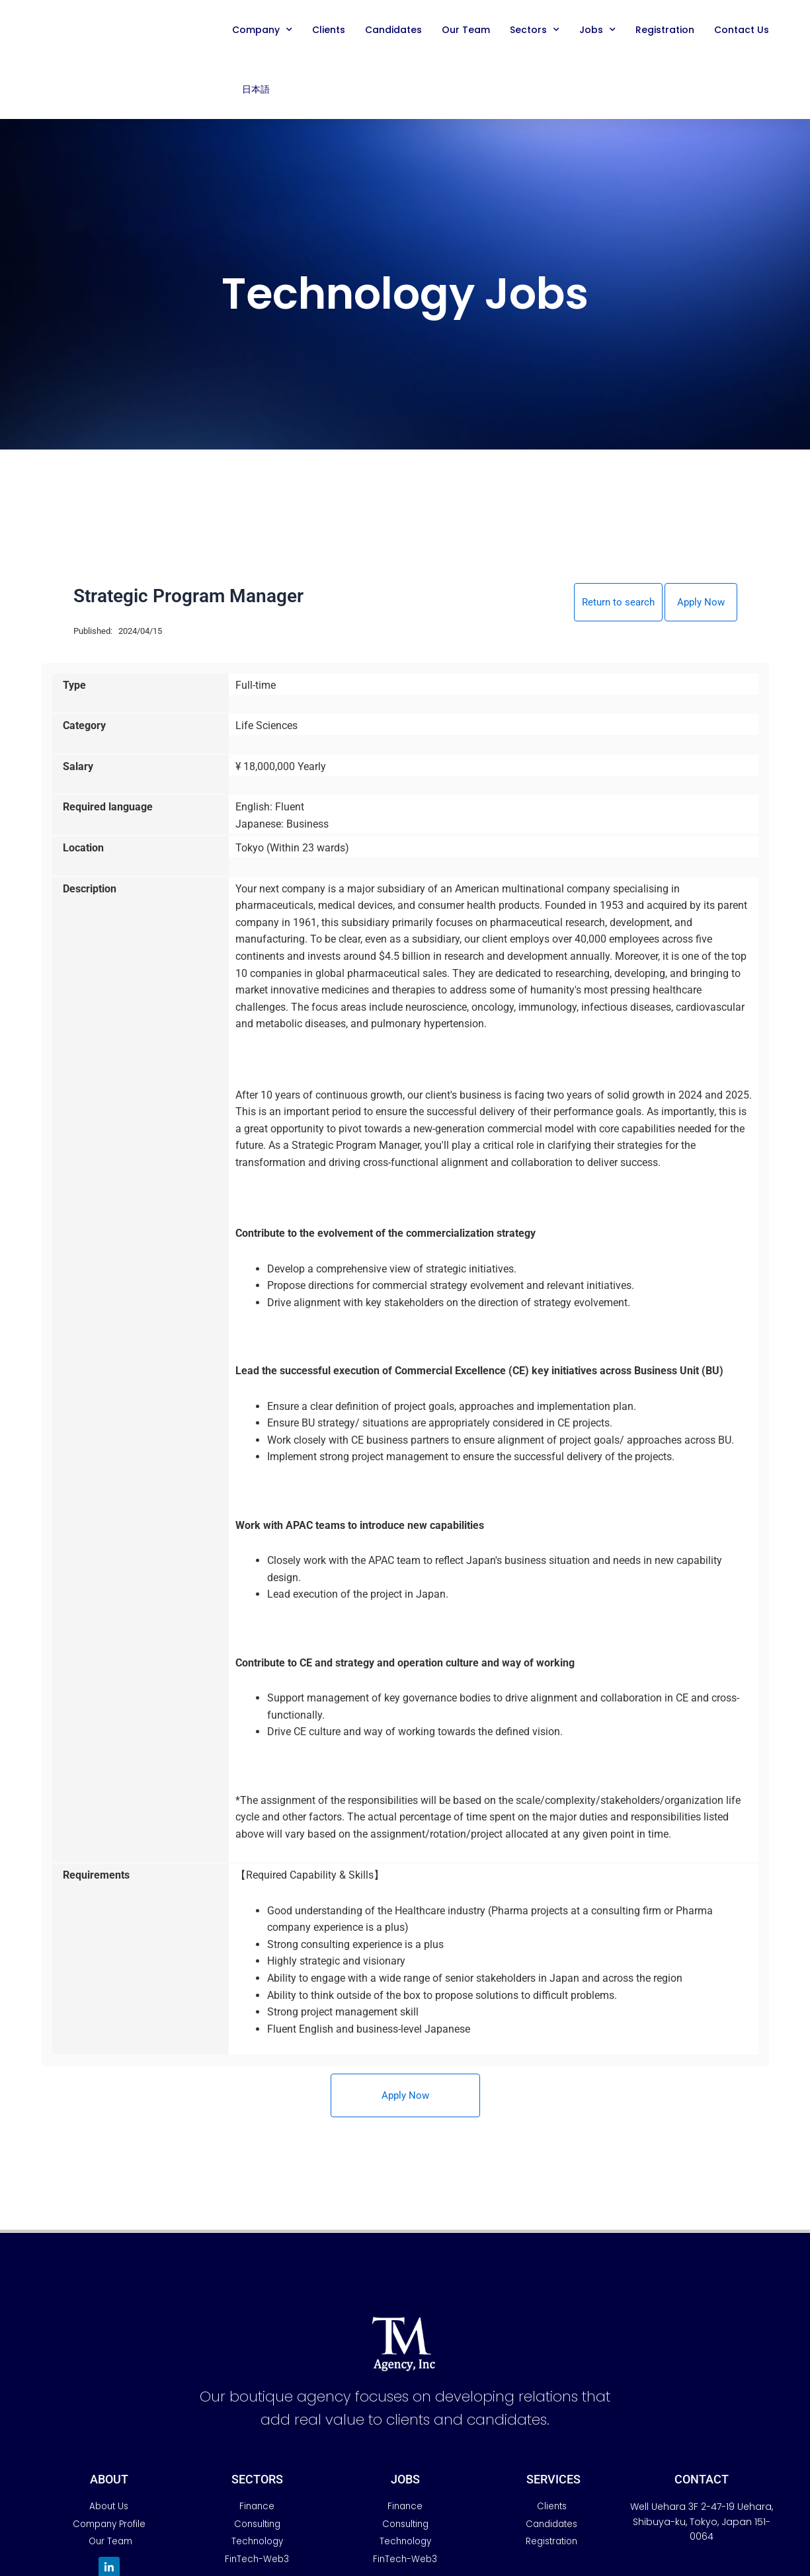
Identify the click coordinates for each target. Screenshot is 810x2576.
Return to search (615, 602)
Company (262, 30)
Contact (701, 2480)
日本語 (256, 89)
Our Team (466, 29)
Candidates (393, 29)
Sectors (534, 30)
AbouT (109, 2480)
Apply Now (701, 602)
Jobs (597, 30)
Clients (328, 29)
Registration (664, 29)
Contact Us (741, 29)
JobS (405, 2480)
